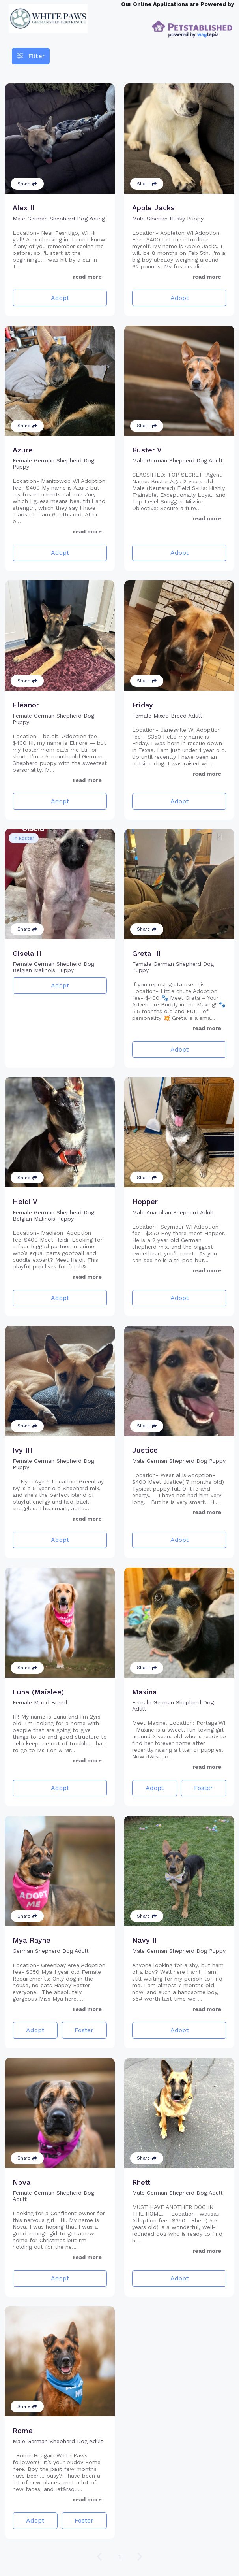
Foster (203, 1788)
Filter (31, 56)
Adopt (60, 298)
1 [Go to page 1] (119, 2556)
